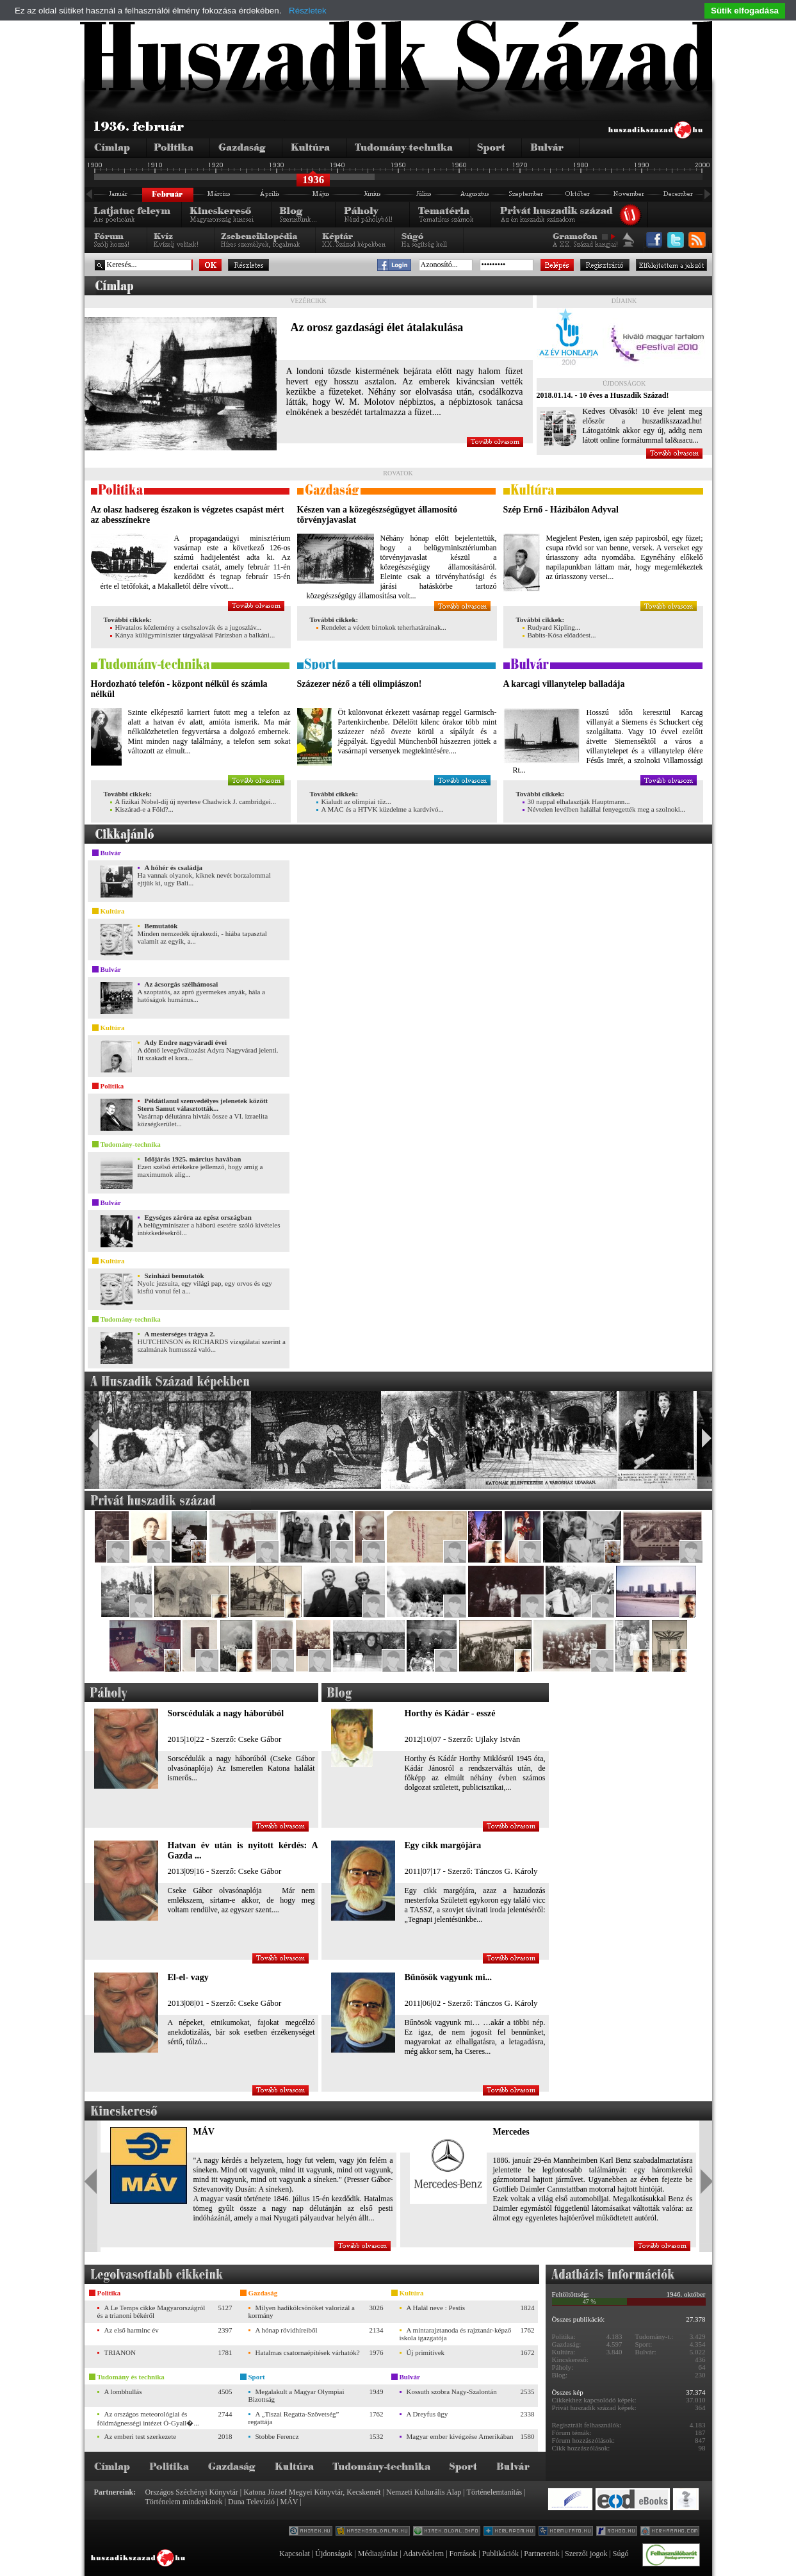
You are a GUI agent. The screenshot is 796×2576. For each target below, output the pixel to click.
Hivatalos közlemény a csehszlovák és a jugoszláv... (186, 627)
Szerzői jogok (586, 2553)
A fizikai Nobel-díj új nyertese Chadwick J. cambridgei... (193, 801)
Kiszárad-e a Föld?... (142, 809)
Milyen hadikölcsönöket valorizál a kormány (301, 2311)
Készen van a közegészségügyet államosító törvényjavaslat (377, 515)
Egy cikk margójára (443, 1845)
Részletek (308, 10)
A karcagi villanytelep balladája (564, 684)
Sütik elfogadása (745, 10)
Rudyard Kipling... (552, 627)
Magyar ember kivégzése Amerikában (460, 2436)
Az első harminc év (131, 2330)
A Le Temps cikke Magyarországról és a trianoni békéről (151, 2311)
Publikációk (500, 2553)
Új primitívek (426, 2352)
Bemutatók (161, 926)
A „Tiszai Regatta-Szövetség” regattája (293, 2417)
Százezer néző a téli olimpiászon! (359, 684)
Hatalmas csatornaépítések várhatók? (308, 2352)
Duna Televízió (251, 2501)
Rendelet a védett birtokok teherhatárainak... (381, 627)
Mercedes (511, 2132)
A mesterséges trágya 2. (180, 1334)
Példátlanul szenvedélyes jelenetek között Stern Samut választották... (203, 1104)
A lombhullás (123, 2391)
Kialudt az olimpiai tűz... (353, 801)
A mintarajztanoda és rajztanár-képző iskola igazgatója (456, 2334)
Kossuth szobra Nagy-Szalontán (452, 2391)
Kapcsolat (294, 2553)
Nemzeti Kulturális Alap (423, 2492)
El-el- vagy (188, 1977)
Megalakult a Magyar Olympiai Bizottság (296, 2395)
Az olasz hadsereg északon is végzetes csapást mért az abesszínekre (187, 515)
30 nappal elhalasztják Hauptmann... (576, 801)
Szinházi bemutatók (174, 1275)
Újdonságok (333, 2553)
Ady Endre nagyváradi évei (186, 1042)
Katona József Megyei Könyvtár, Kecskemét (311, 2492)
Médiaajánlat (378, 2553)
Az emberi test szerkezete (140, 2436)
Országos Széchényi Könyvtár (191, 2492)
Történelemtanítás (495, 2492)
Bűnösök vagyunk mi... (448, 1977)
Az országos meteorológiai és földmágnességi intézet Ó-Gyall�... (148, 2418)
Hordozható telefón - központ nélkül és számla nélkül (179, 689)
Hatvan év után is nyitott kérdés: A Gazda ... (243, 1850)
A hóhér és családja (174, 867)
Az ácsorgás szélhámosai (181, 984)
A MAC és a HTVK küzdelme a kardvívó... (380, 809)
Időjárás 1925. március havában (193, 1159)
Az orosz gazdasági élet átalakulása (377, 327)
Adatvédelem (423, 2553)
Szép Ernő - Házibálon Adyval (561, 509)
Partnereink (541, 2553)
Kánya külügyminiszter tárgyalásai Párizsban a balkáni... (192, 635)
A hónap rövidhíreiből (287, 2330)
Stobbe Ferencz (277, 2436)
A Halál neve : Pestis (436, 2307)
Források (463, 2553)
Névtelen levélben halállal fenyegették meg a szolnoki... (604, 809)
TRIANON (120, 2352)
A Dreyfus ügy (427, 2414)
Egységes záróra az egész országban (198, 1217)
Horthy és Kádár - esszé (450, 1713)
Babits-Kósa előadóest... (559, 635)
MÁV (204, 2132)
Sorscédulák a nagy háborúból (226, 1713)
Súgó (621, 2553)
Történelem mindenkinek (184, 2501)
